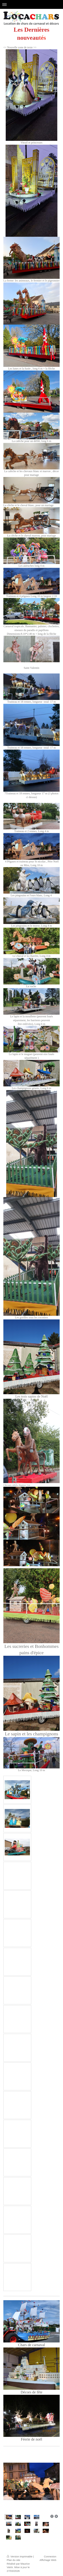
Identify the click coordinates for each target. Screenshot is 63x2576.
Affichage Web (47, 2560)
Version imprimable (20, 2556)
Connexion (50, 2556)
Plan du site (13, 2560)
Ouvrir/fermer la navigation (31, 4)
